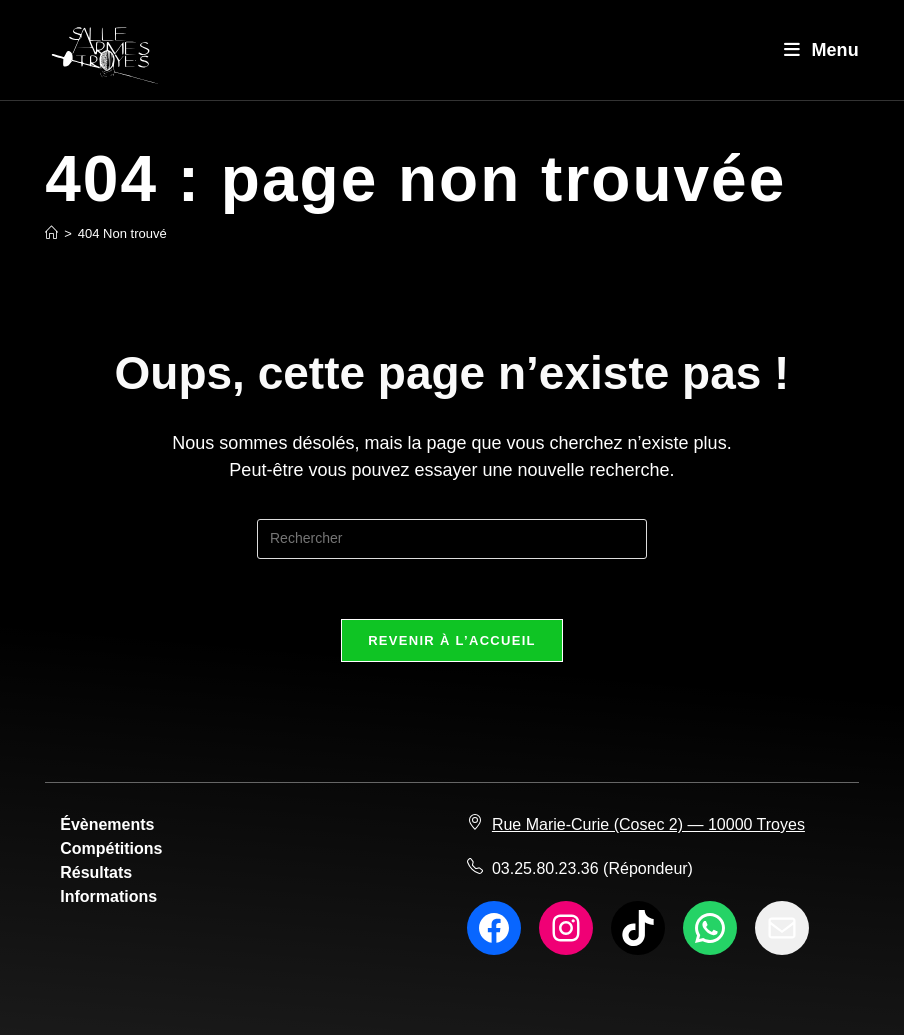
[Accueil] (51, 233)
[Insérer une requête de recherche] (452, 539)
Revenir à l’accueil (452, 640)
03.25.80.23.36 (545, 868)
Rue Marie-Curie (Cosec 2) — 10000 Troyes (648, 824)
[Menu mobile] (821, 50)
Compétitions (111, 848)
